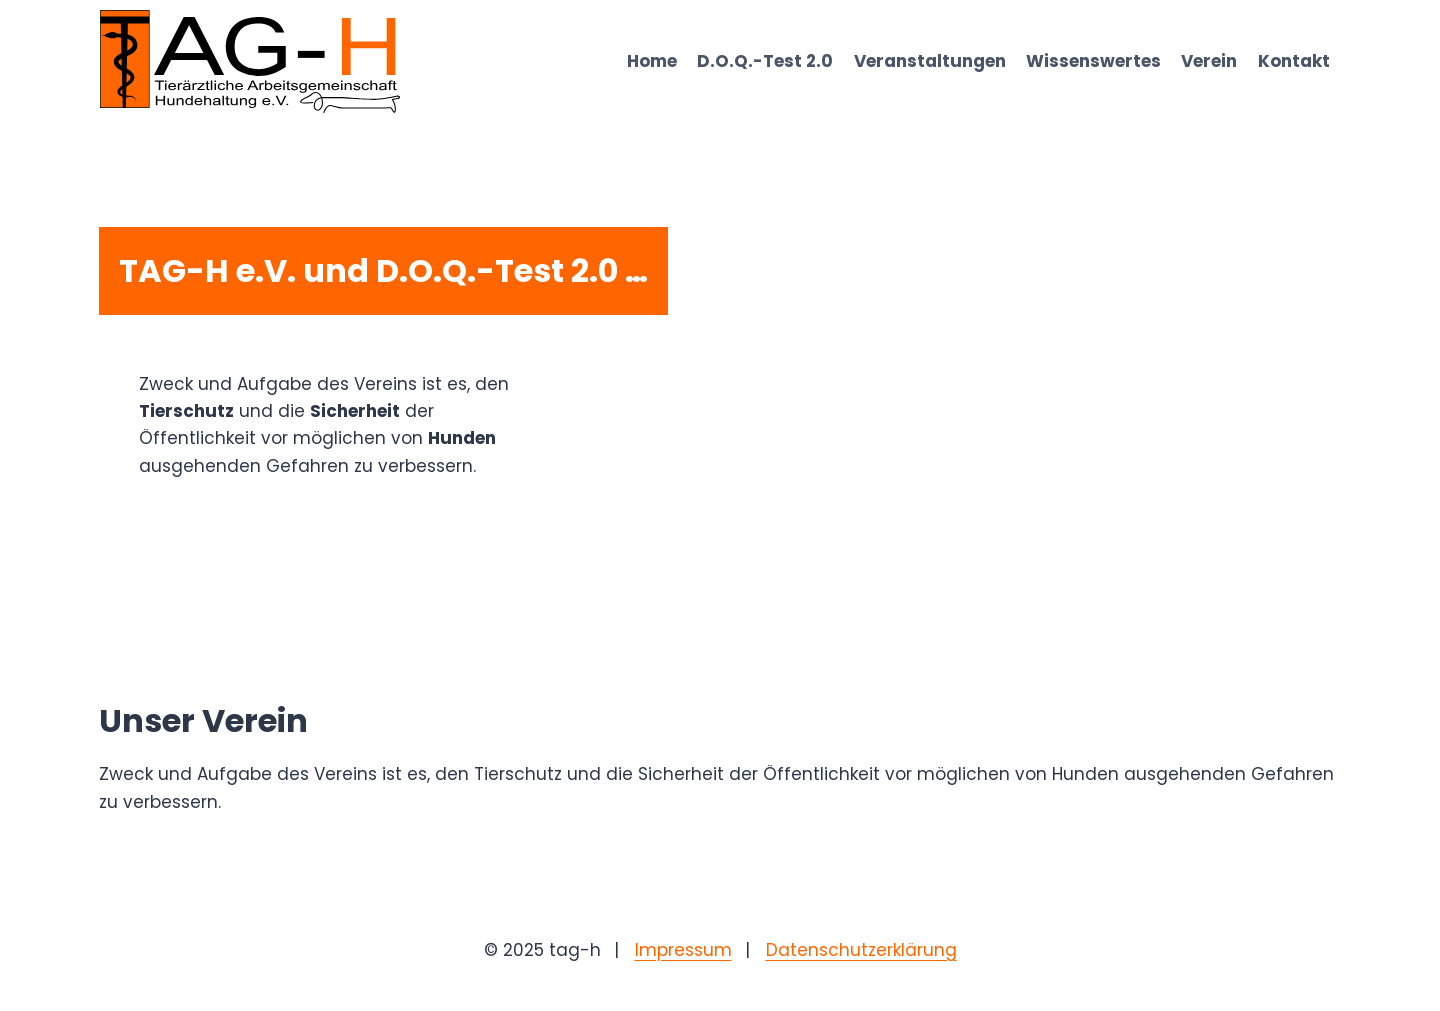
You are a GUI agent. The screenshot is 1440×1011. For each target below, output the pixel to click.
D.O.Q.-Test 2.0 (765, 61)
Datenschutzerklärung (861, 950)
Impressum (683, 950)
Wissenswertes (1093, 61)
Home (652, 61)
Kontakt (1294, 61)
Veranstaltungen (930, 61)
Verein (1209, 61)
